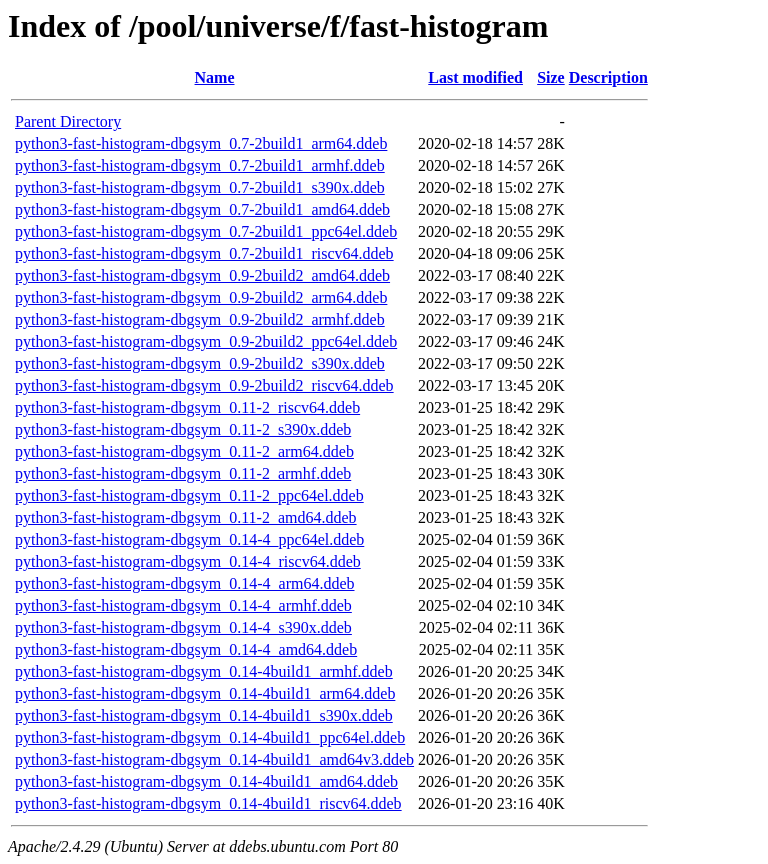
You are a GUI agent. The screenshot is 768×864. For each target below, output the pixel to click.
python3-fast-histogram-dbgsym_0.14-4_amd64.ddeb (186, 649)
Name (215, 77)
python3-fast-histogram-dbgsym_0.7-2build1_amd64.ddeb (202, 209)
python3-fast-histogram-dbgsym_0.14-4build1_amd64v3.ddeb (214, 759)
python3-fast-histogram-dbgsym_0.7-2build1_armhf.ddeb (200, 165)
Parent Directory (68, 121)
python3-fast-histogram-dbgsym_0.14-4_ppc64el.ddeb (189, 539)
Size (551, 77)
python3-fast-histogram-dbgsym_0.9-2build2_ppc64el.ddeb (206, 341)
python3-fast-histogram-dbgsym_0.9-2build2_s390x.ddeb (200, 363)
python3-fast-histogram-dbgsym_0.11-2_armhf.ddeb (183, 473)
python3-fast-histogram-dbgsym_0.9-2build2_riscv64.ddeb (204, 385)
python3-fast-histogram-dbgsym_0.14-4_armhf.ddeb (183, 605)
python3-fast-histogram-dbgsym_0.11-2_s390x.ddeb (183, 429)
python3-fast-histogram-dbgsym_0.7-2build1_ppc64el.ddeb (206, 231)
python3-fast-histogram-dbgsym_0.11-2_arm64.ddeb (184, 451)
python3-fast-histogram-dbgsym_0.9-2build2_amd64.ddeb (202, 275)
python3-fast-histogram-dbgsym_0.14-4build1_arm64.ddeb (205, 693)
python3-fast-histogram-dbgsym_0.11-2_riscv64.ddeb (187, 407)
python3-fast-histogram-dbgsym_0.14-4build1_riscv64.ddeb (208, 803)
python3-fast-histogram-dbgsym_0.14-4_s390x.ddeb (183, 627)
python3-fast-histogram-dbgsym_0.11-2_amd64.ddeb (186, 517)
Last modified (475, 77)
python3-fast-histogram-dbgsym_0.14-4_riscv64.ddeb (188, 561)
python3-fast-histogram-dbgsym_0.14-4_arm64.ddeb (185, 583)
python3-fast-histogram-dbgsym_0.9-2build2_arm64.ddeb (201, 297)
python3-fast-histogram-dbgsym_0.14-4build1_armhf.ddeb (204, 671)
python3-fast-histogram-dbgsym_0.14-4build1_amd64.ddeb (206, 781)
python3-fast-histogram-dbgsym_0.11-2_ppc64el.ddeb (189, 495)
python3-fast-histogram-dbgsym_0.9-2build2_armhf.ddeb (200, 319)
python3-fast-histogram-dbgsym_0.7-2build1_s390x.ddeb (200, 187)
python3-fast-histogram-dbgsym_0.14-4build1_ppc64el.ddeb (210, 737)
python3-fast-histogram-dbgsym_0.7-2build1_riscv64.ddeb (204, 253)
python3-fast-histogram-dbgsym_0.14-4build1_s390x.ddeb (204, 715)
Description (608, 77)
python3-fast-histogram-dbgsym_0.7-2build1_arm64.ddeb (201, 143)
